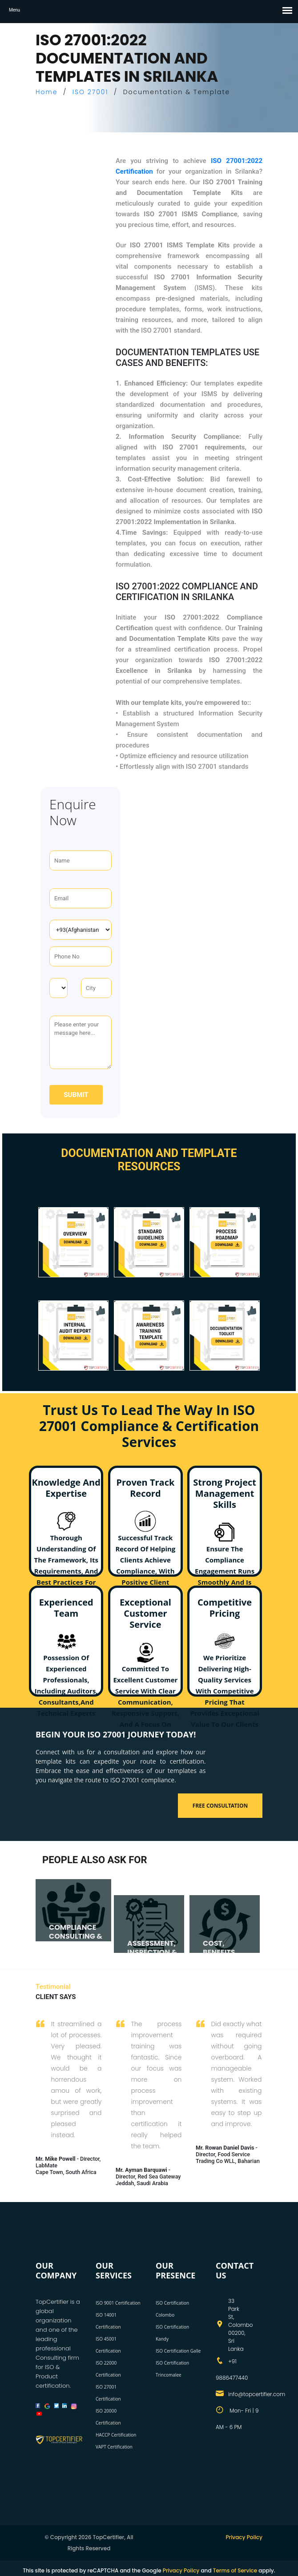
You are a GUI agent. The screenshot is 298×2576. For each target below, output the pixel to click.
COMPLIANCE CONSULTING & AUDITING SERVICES (75, 1940)
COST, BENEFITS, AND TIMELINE (227, 1951)
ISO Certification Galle (178, 2351)
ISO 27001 (90, 91)
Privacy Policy (244, 2537)
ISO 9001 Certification (118, 2303)
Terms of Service (235, 2570)
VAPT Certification (114, 2447)
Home (47, 91)
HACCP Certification (116, 2435)
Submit (76, 1095)
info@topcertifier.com (256, 2394)
